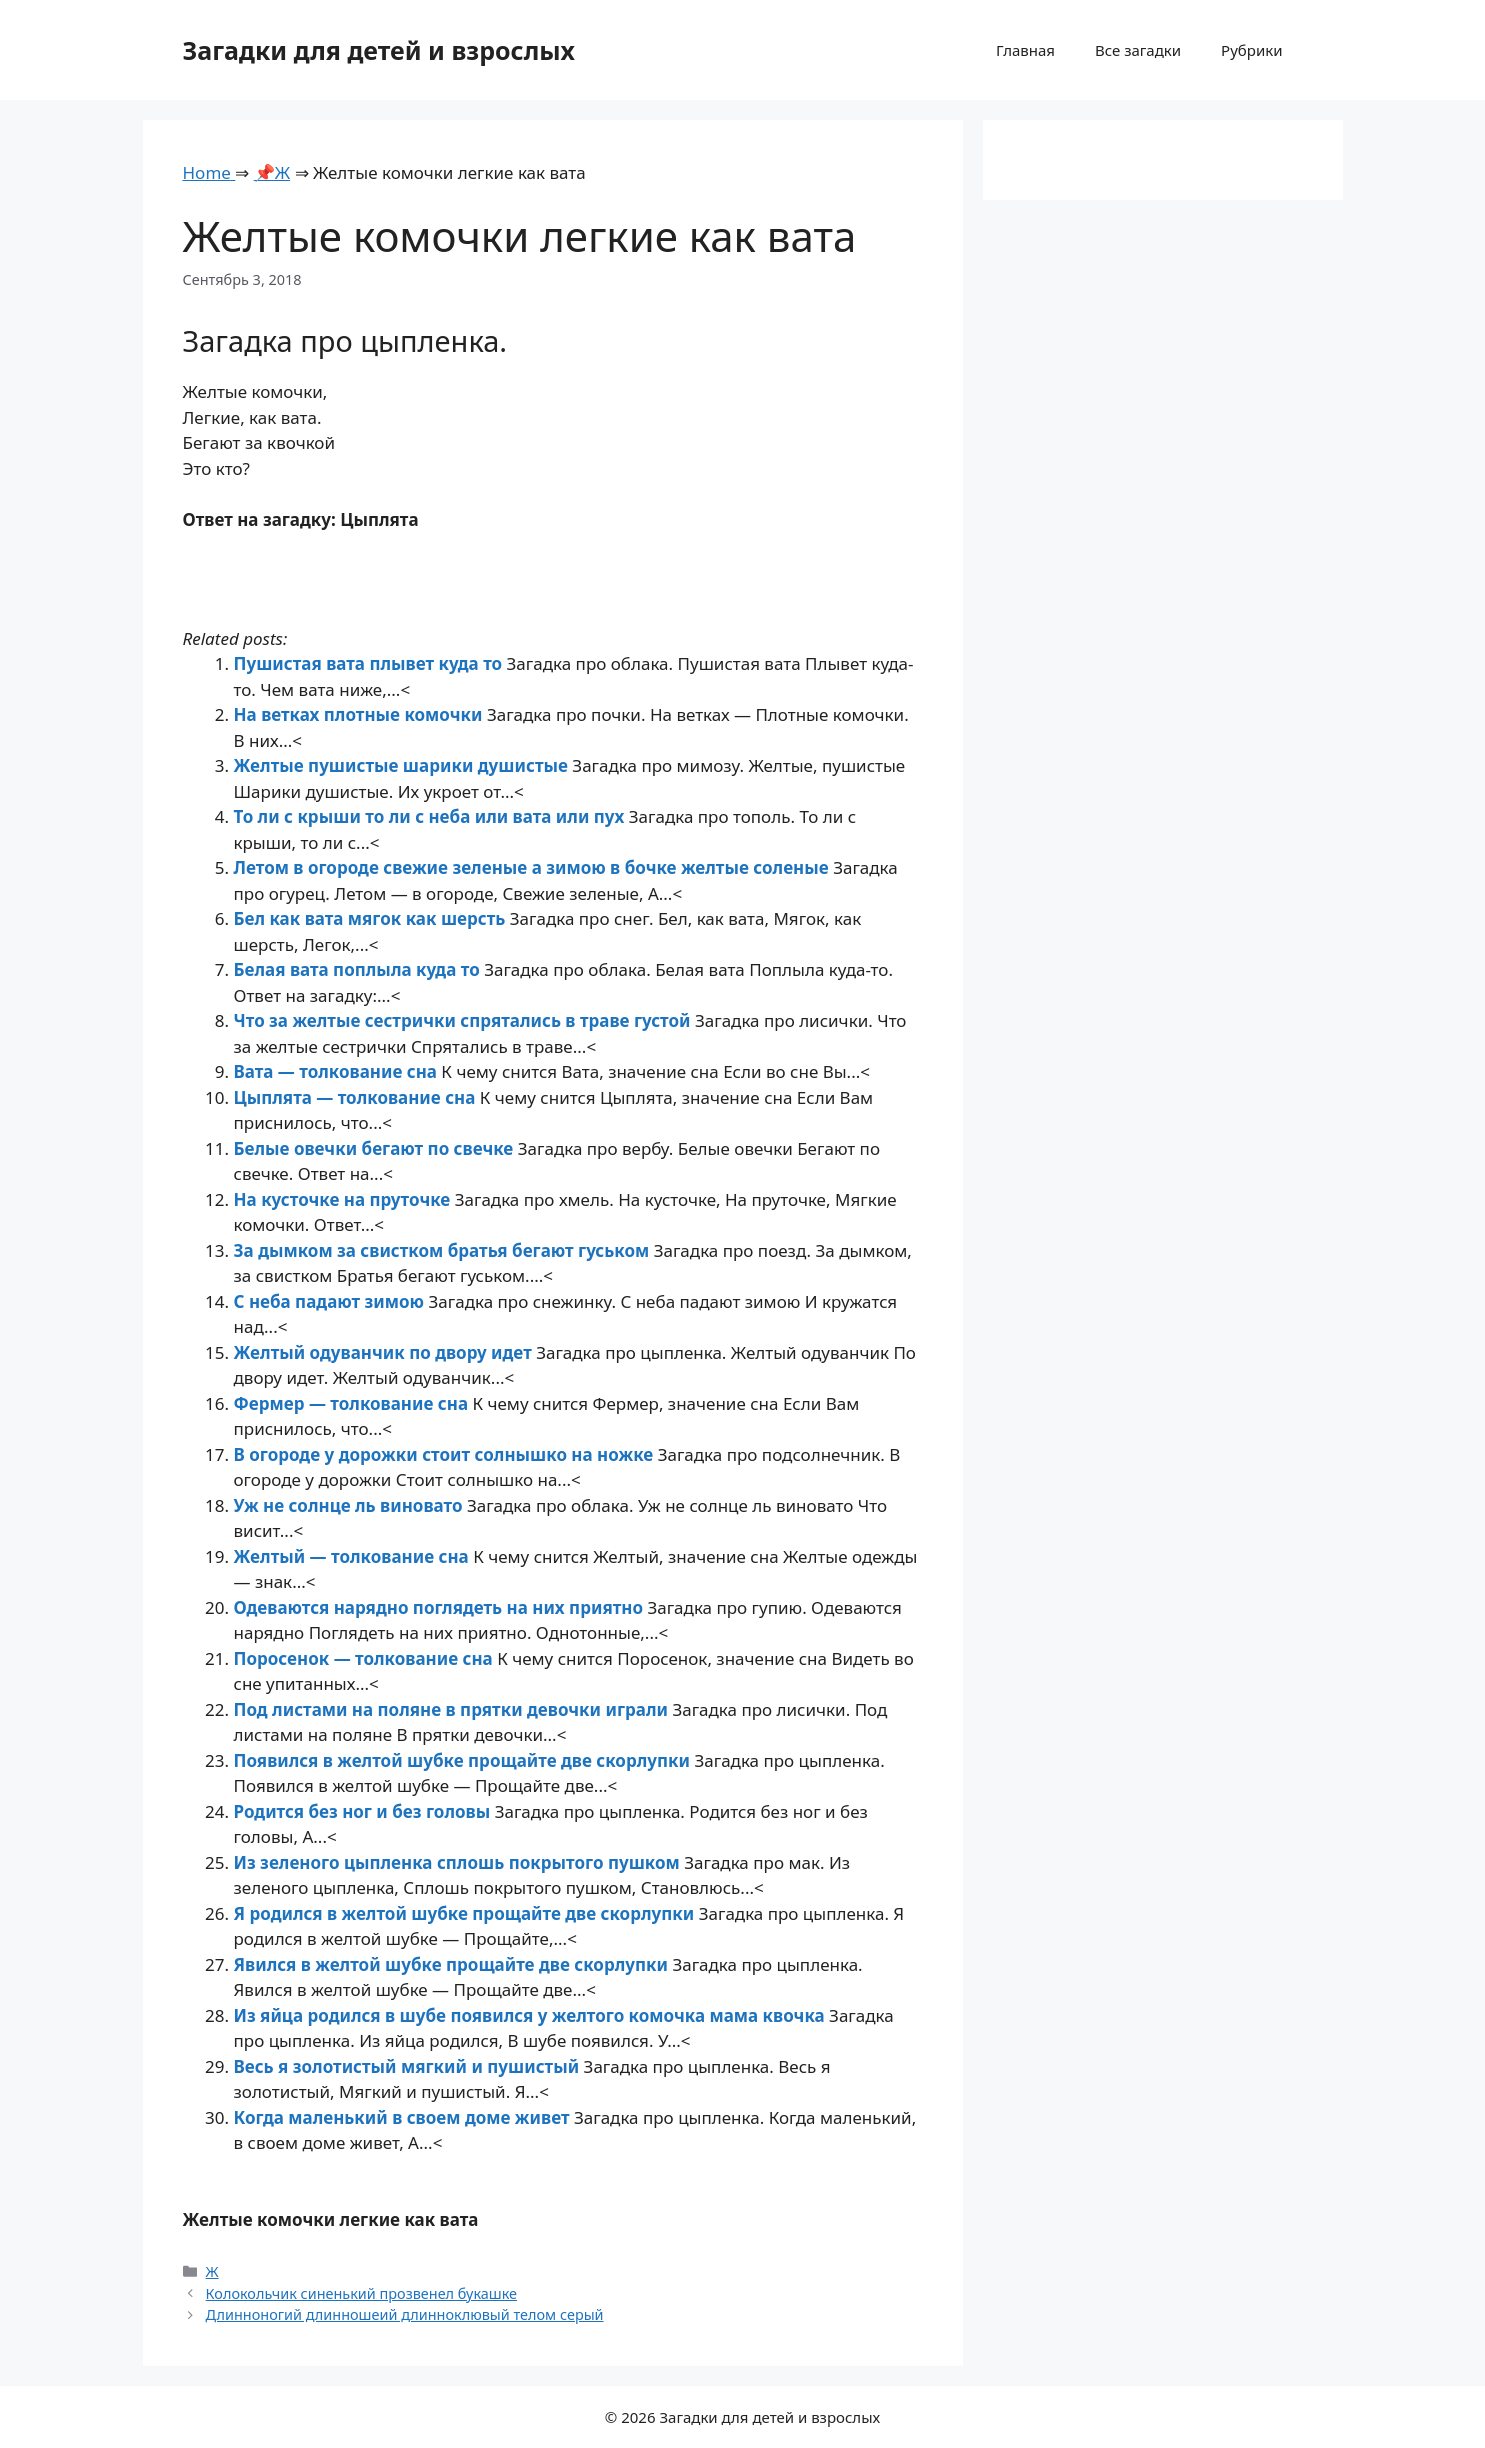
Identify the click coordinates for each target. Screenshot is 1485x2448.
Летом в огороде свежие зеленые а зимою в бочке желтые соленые (534, 867)
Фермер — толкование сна (353, 1403)
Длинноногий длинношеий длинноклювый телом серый (405, 2314)
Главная (1025, 50)
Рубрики (1251, 50)
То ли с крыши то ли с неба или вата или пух (431, 816)
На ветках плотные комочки (360, 714)
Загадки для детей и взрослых (379, 50)
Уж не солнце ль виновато (350, 1505)
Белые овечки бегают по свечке (376, 1148)
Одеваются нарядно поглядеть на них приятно (441, 1607)
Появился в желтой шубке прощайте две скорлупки (464, 1760)
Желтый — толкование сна (354, 1556)
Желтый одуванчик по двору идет (385, 1352)
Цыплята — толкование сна (357, 1097)
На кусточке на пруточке (344, 1199)
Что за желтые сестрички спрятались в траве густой (464, 1020)
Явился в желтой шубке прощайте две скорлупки (453, 1964)
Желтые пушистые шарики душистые (403, 765)
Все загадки (1138, 50)
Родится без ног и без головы (364, 1811)
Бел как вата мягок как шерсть (372, 918)
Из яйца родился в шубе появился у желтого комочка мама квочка (532, 2015)
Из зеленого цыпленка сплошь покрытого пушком (459, 1862)
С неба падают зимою (331, 1301)
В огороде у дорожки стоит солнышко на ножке (446, 1454)
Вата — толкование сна (338, 1071)
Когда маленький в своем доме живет (404, 2117)
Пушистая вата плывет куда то (370, 663)
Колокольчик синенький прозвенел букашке (361, 2293)
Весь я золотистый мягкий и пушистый (409, 2066)
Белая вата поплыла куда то (359, 969)
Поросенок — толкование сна (366, 1658)
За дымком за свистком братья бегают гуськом (444, 1250)
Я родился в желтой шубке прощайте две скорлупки (466, 1913)
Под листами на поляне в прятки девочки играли (453, 1709)
